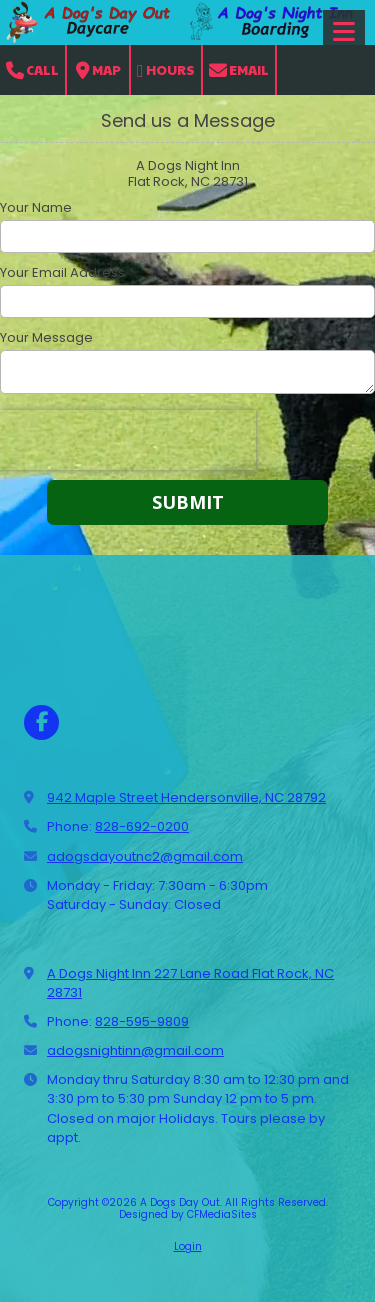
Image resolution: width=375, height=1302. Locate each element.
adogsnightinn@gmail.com (135, 1050)
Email (239, 70)
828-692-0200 (142, 826)
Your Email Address (62, 273)
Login (188, 1246)
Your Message (46, 338)
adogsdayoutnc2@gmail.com (145, 856)
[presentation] (128, 440)
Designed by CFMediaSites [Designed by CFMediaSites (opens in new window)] (188, 1214)
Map (98, 70)
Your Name (36, 208)
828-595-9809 (142, 1021)
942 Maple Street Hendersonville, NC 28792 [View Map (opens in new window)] (186, 797)
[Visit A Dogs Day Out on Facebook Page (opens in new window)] (41, 722)
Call (32, 70)
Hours (166, 70)
